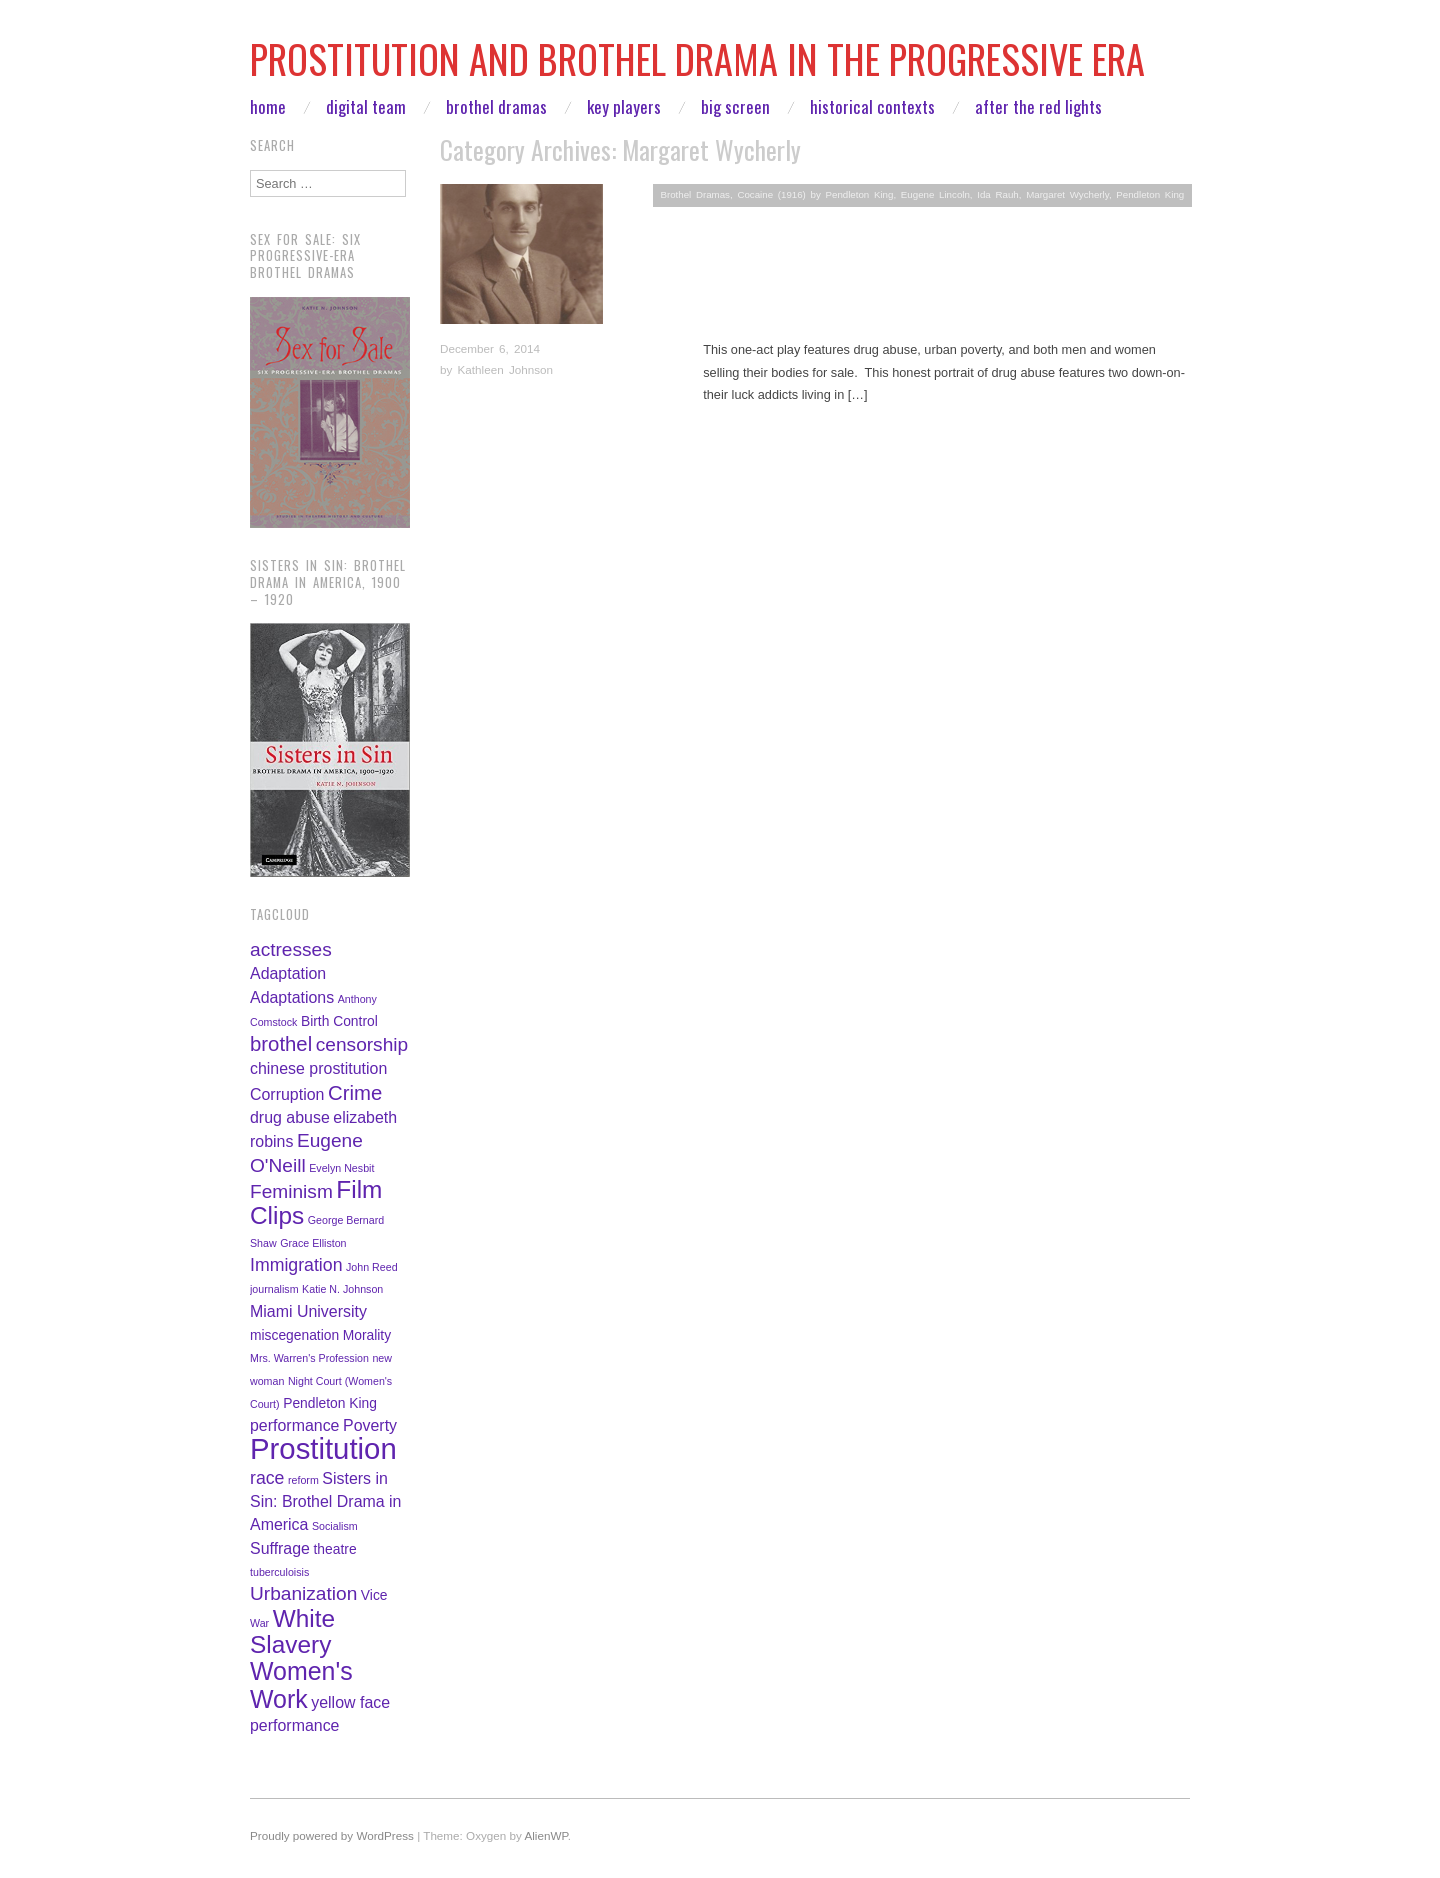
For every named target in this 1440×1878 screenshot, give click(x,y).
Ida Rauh (997, 194)
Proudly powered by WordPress (332, 1835)
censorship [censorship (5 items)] (362, 1044)
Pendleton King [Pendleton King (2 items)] (330, 1403)
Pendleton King (1150, 194)
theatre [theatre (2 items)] (335, 1549)
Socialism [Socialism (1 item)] (335, 1526)
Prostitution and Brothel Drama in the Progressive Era (697, 58)
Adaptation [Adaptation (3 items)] (288, 973)
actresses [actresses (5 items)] (291, 949)
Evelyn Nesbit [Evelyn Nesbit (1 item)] (341, 1168)
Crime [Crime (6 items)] (355, 1093)
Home (268, 106)
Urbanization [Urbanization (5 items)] (303, 1593)
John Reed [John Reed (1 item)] (372, 1267)
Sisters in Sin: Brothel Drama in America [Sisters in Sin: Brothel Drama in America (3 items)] (325, 1502)
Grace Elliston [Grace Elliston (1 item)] (313, 1243)
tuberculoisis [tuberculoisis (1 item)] (279, 1572)
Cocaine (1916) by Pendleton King (815, 194)
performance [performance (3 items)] (294, 1425)
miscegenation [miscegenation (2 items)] (294, 1335)
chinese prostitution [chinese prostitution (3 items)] (318, 1068)
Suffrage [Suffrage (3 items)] (280, 1548)
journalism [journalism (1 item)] (274, 1289)
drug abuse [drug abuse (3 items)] (290, 1117)
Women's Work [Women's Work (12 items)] (301, 1684)
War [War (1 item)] (259, 1623)
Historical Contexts (872, 106)
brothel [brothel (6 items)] (281, 1044)
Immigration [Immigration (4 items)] (296, 1265)
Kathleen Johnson (505, 369)
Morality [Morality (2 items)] (367, 1335)
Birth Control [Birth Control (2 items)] (339, 1021)
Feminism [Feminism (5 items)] (291, 1191)
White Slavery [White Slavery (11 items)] (292, 1631)
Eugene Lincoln (935, 194)
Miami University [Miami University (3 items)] (308, 1311)
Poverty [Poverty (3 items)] (370, 1425)
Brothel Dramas (496, 106)
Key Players (624, 106)
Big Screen (735, 106)
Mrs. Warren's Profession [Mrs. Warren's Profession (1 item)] (309, 1358)
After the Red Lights (1038, 106)
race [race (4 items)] (267, 1478)
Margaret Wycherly (1067, 194)
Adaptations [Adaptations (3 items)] (292, 997)
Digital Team (366, 106)
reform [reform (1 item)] (303, 1480)
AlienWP (545, 1835)
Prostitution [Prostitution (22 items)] (323, 1448)
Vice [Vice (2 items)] (374, 1595)
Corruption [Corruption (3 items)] (287, 1094)
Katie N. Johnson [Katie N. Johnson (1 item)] (342, 1289)
